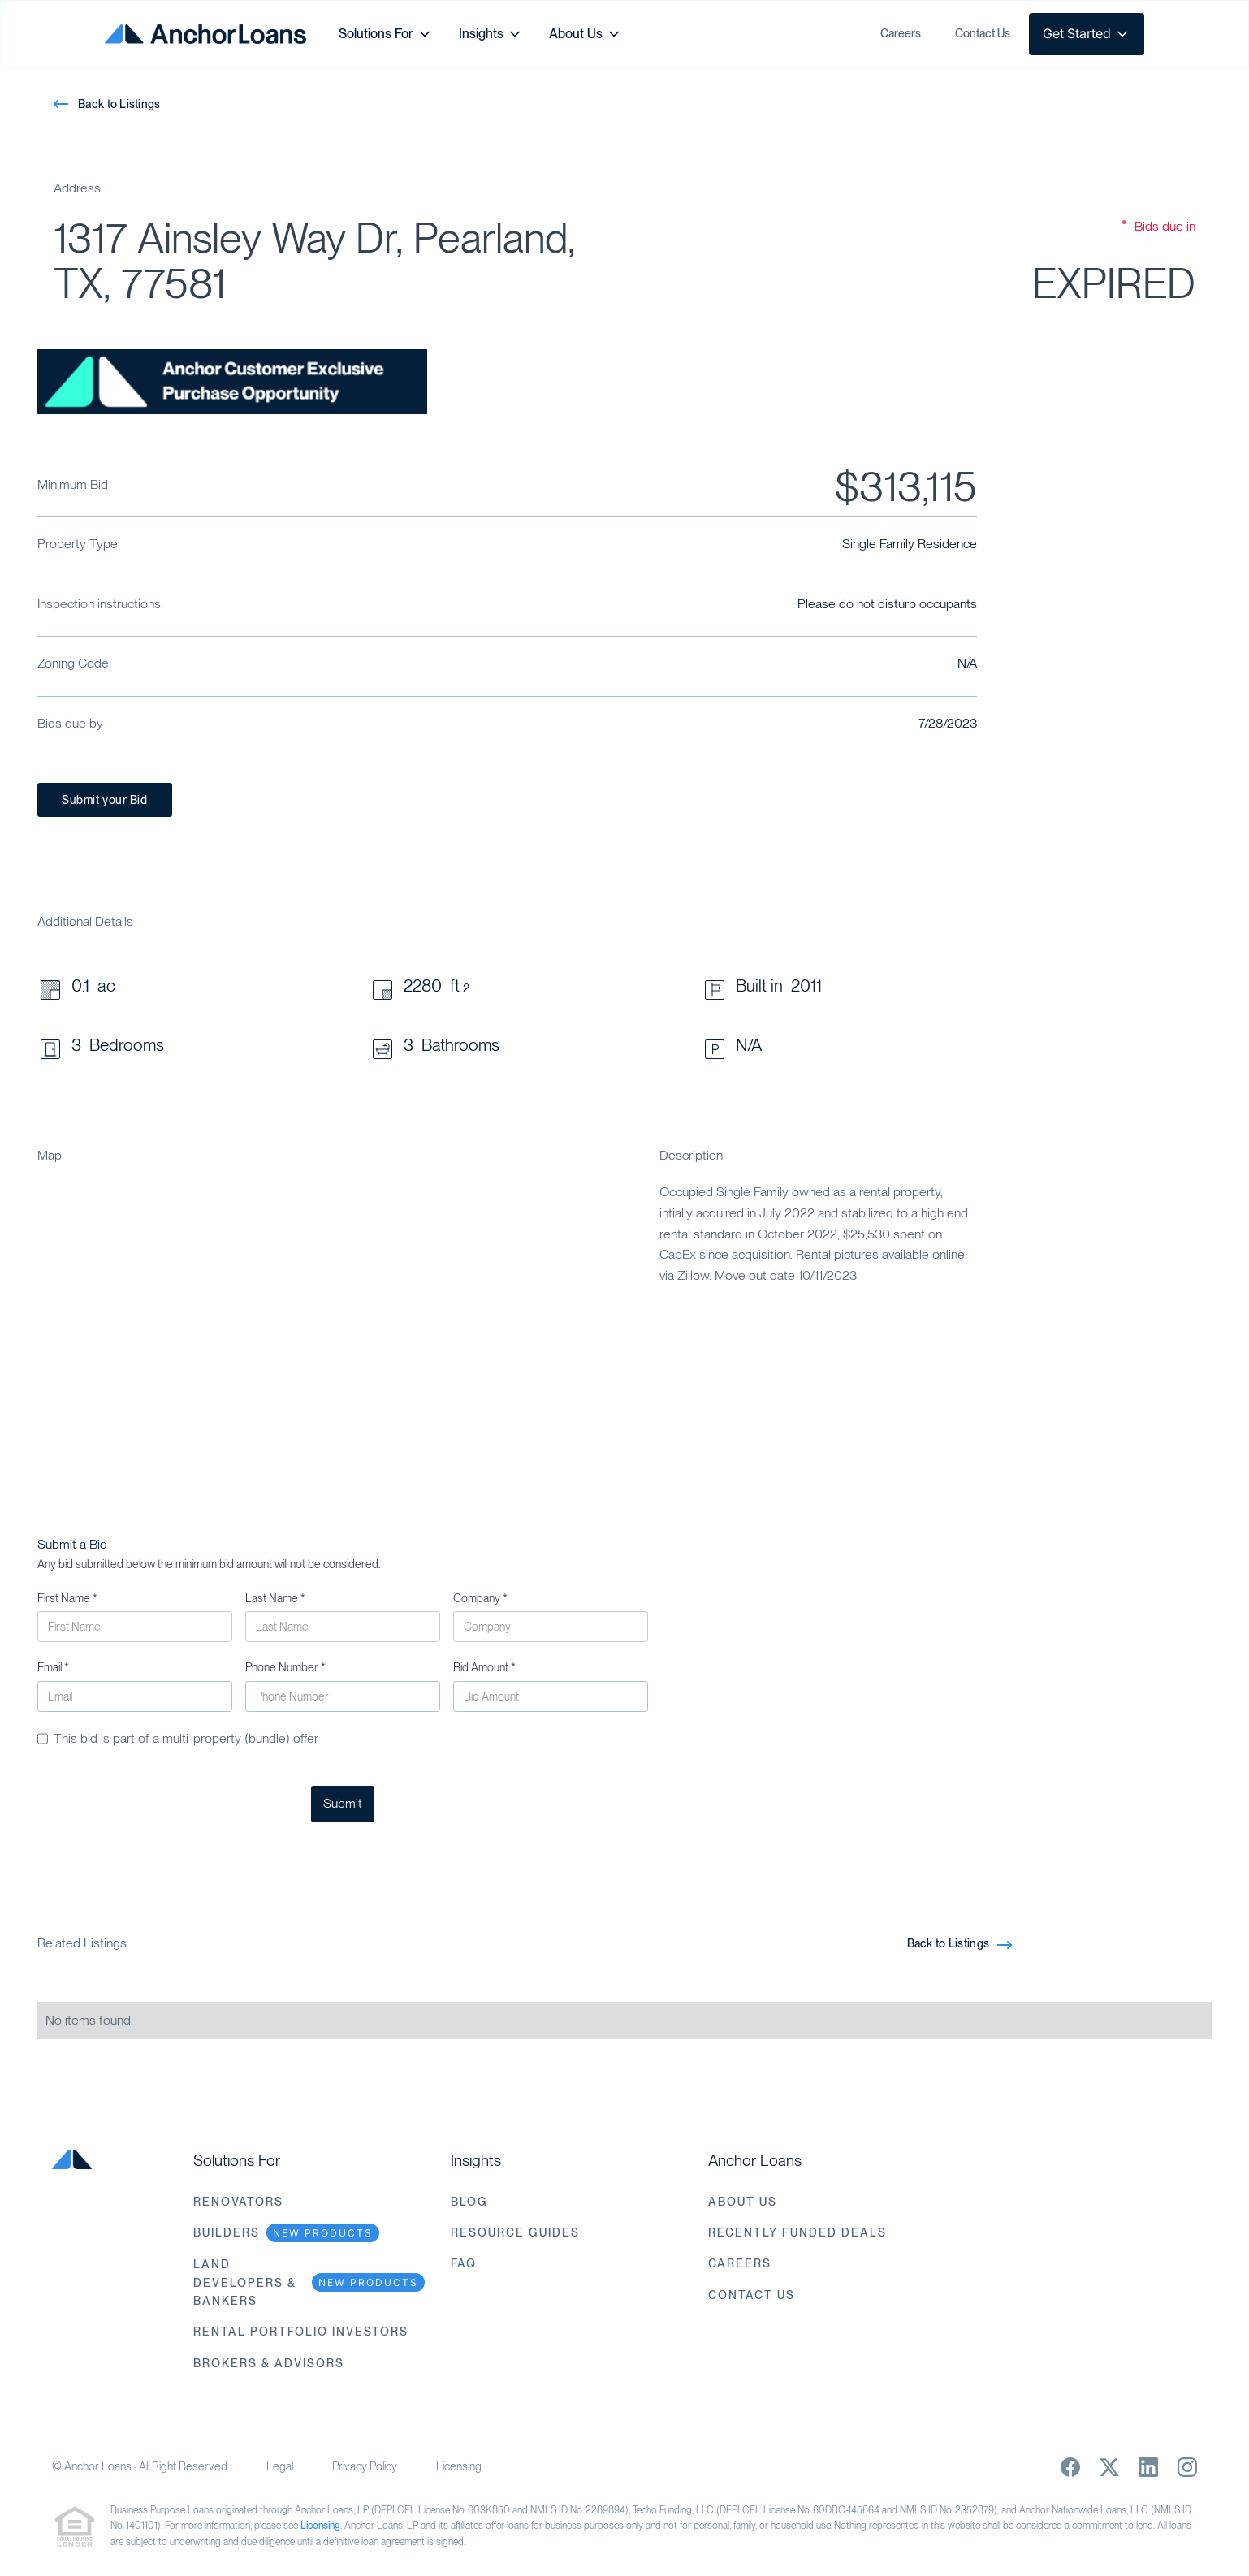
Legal (279, 2466)
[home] (205, 34)
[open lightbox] (232, 381)
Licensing (459, 2466)
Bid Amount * (484, 1667)
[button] (386, 34)
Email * (53, 1667)
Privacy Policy (364, 2466)
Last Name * (275, 1598)
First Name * (67, 1598)
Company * (480, 1598)
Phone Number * (285, 1667)
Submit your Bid (104, 799)
